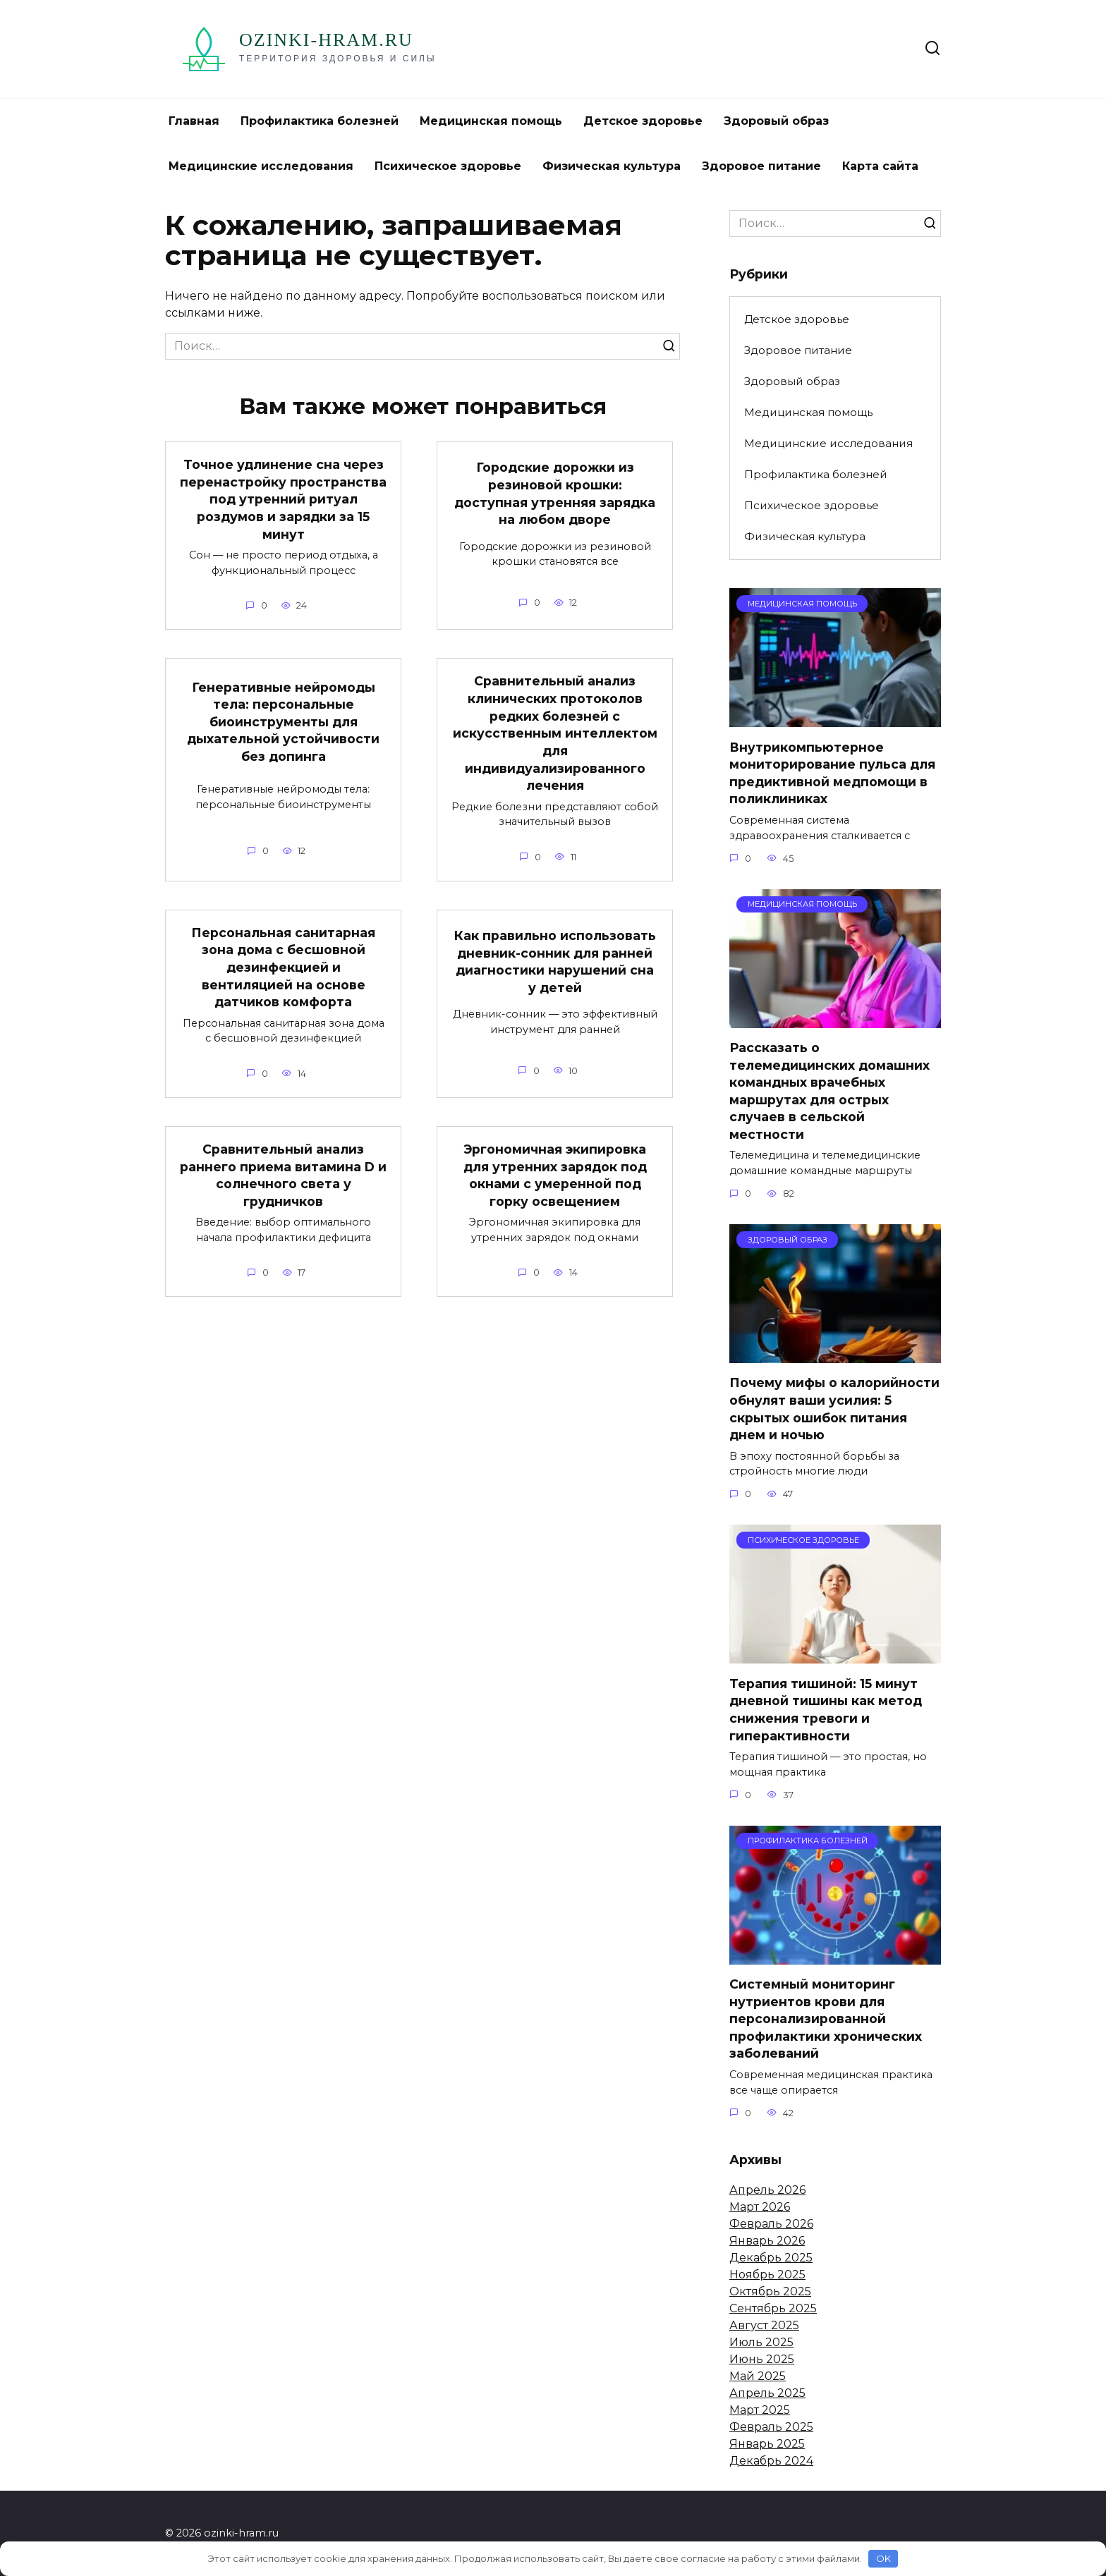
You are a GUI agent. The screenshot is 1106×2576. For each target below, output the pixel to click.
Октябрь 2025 (770, 2291)
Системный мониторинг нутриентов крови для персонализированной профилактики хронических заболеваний (825, 2019)
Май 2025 (757, 2376)
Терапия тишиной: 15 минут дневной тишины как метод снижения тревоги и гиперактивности (825, 1708)
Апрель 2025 (767, 2393)
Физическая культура (611, 166)
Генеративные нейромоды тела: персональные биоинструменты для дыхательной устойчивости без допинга (283, 721)
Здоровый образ (776, 121)
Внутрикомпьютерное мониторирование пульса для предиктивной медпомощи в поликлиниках (832, 772)
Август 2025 (764, 2325)
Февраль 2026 (771, 2223)
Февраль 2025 (771, 2427)
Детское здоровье (643, 121)
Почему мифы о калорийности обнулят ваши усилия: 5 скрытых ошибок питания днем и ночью (834, 1408)
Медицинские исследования (261, 166)
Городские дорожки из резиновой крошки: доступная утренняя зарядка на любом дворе (554, 493)
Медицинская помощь (491, 121)
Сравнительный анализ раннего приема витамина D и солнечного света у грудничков (283, 1175)
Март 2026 (759, 2207)
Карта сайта (880, 166)
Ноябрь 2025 (767, 2274)
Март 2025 (759, 2410)
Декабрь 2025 (771, 2257)
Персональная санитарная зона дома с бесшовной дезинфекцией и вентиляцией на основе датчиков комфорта (283, 967)
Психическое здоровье (448, 166)
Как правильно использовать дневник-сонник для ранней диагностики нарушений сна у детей (555, 961)
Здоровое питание (761, 166)
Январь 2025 (767, 2443)
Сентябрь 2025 (773, 2308)
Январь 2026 (767, 2240)
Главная (194, 121)
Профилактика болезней (320, 121)
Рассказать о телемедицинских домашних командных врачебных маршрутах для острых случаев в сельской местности (829, 1091)
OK (883, 2558)
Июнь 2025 (761, 2359)
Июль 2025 (761, 2342)
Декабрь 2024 (771, 2460)
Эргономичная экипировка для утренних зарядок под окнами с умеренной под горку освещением (555, 1175)
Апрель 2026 (767, 2190)
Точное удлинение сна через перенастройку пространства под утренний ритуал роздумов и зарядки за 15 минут (283, 499)
